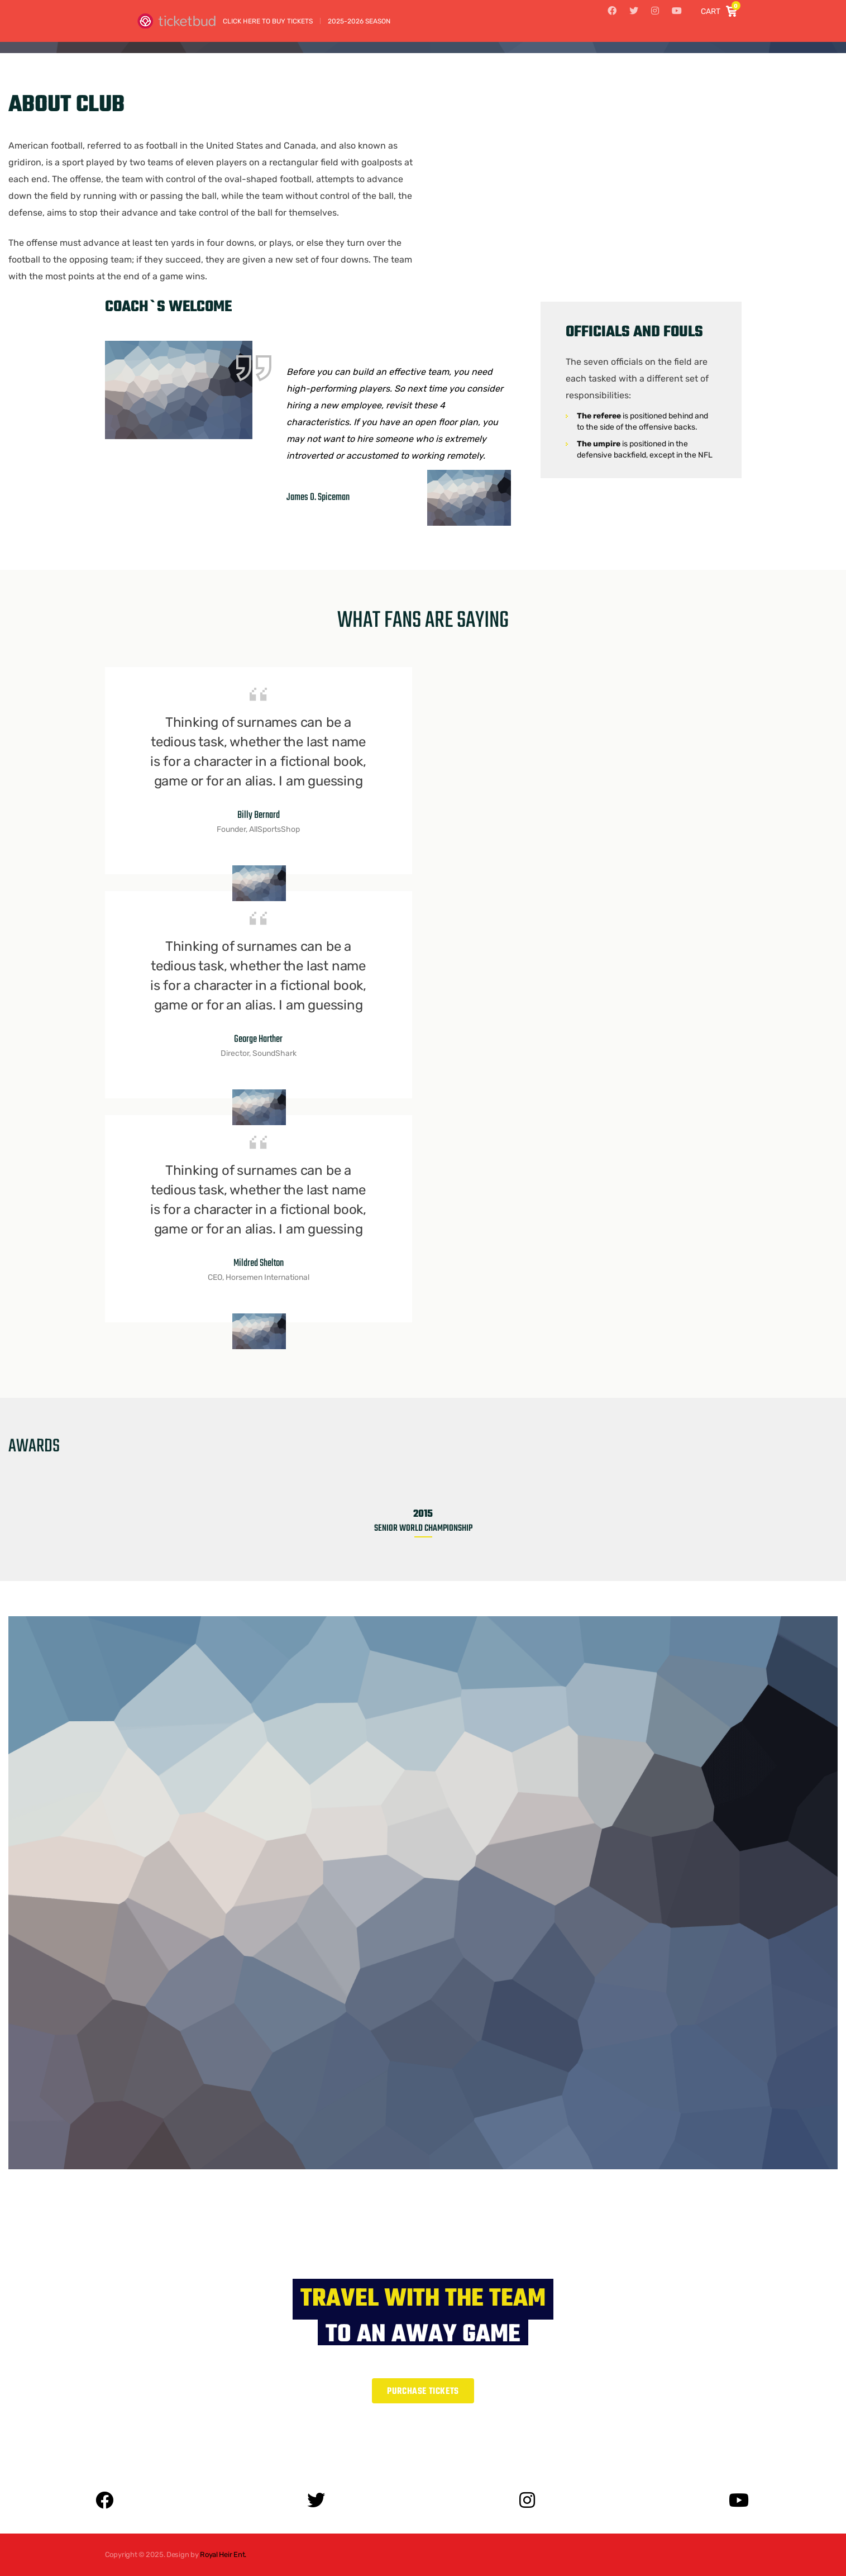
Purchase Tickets (423, 2391)
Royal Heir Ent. (223, 2554)
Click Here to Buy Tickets (268, 21)
